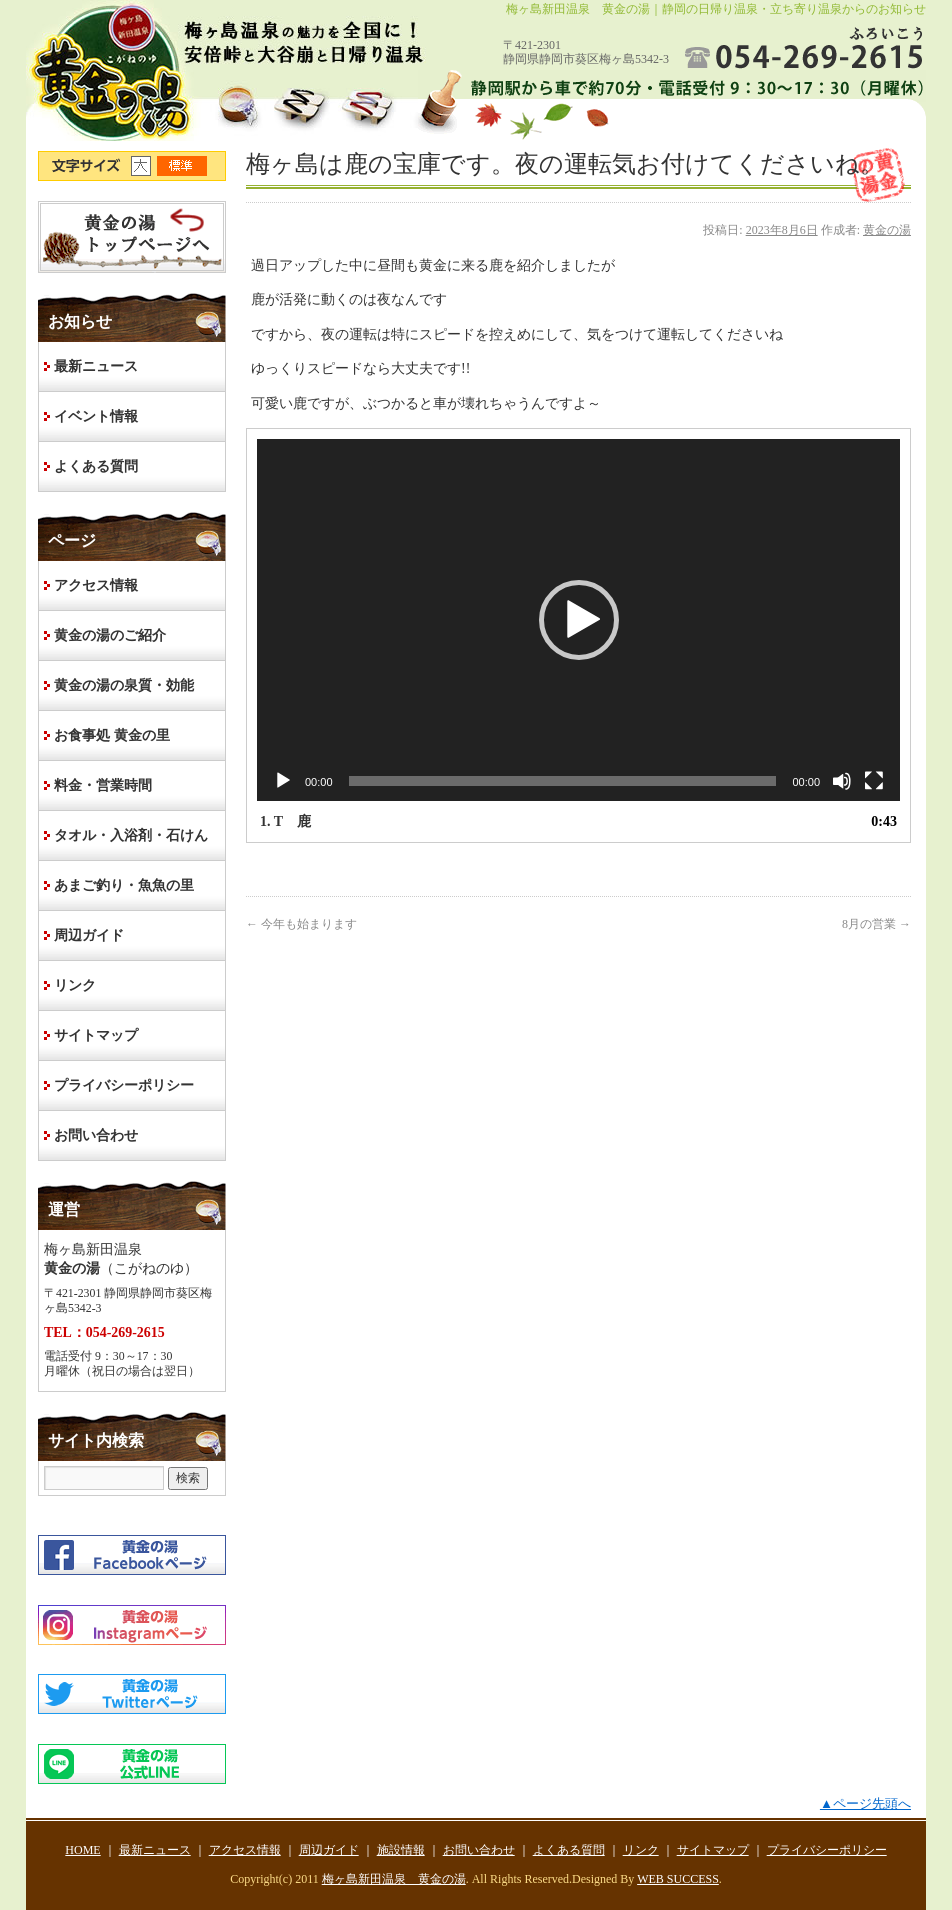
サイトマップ (96, 1035)
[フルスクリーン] (874, 781)
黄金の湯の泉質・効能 (124, 685)
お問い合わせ (96, 1135)
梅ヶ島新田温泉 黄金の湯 (394, 1879)
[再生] (283, 781)
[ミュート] (842, 781)
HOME (132, 237)
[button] (579, 620)
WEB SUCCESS (678, 1879)
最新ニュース (96, 366)
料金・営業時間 (103, 785)
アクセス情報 (96, 585)
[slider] (563, 781)
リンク (75, 985)
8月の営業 (876, 924)
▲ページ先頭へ (865, 1803)
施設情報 (401, 1850)
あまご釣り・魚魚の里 (124, 885)
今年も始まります (301, 924)
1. (285, 821)
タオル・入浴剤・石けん (131, 835)
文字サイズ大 (144, 166)
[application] (578, 620)
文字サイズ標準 (183, 166)
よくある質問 (96, 466)
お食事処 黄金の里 (112, 735)
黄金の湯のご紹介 (110, 635)
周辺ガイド (89, 935)
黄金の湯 (887, 230)
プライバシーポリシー (124, 1085)
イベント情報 (96, 416)
